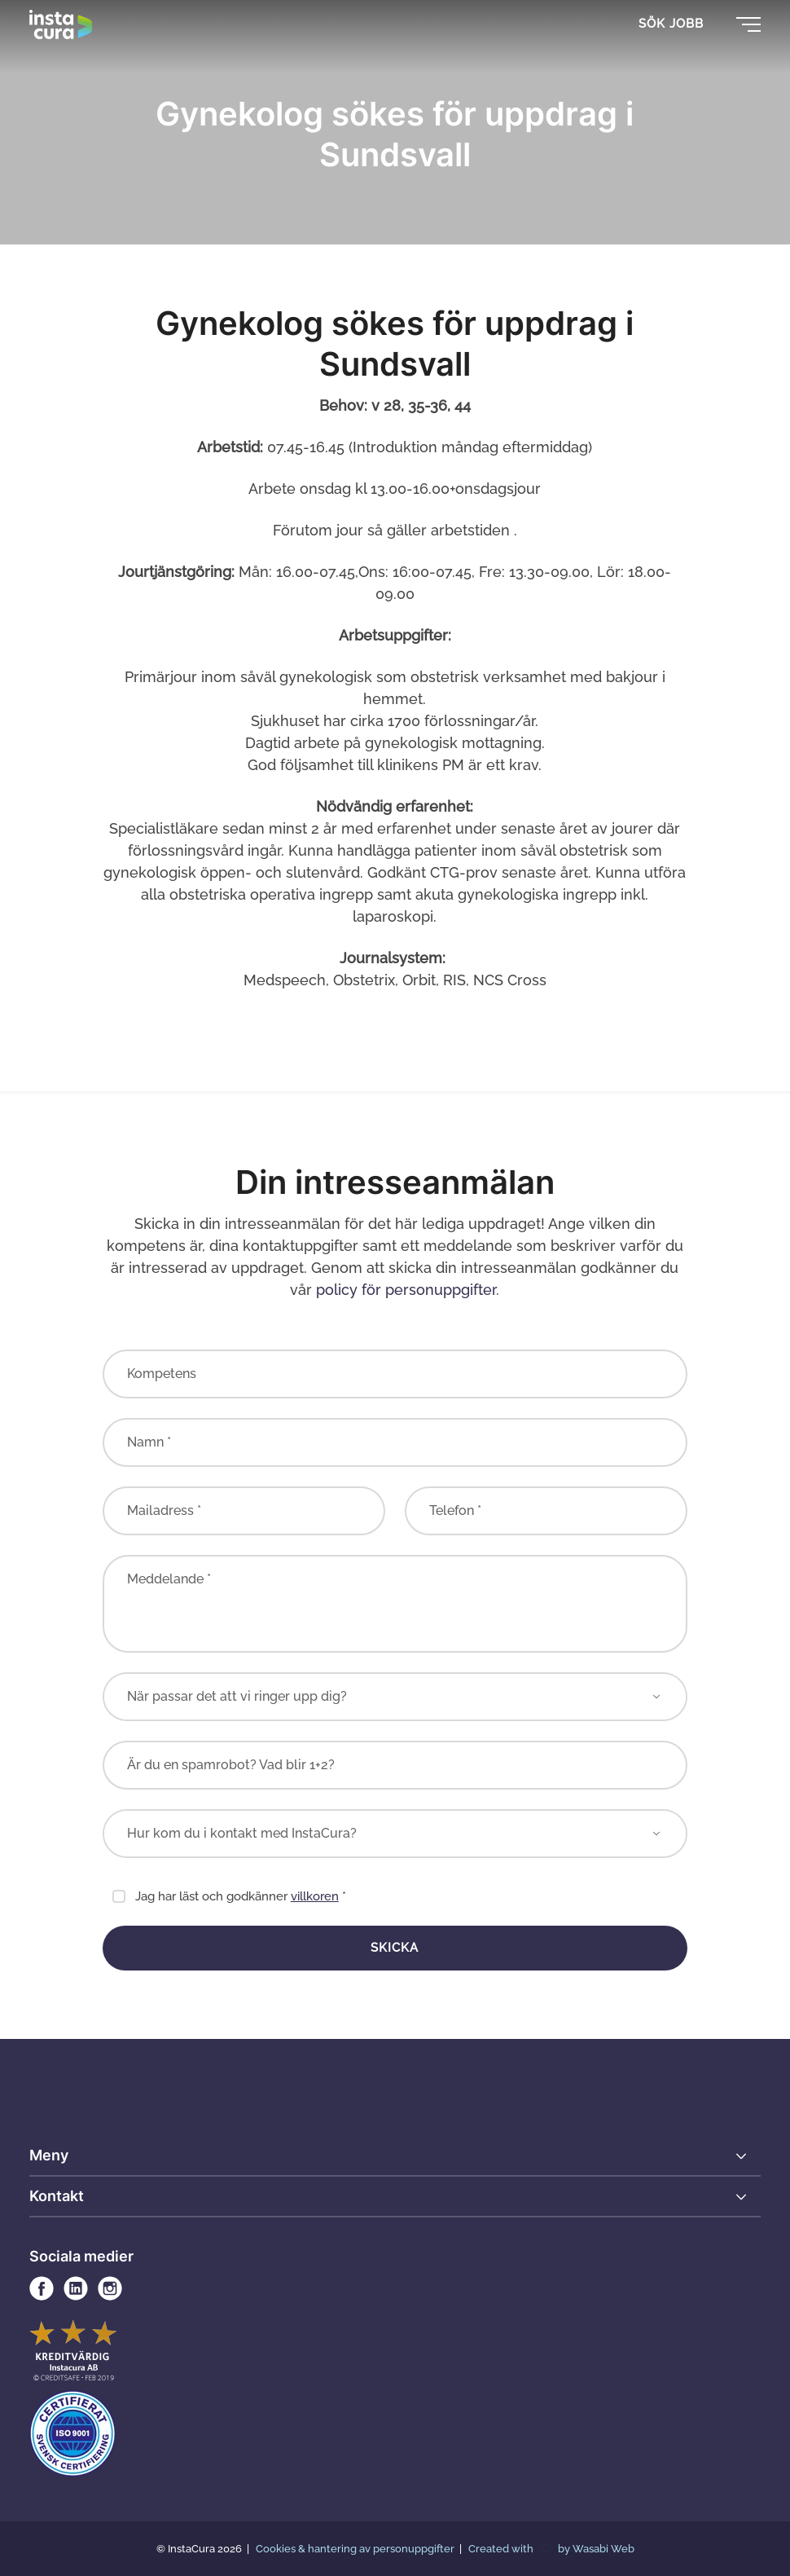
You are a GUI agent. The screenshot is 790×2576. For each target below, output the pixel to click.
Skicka (395, 1947)
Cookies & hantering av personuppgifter (356, 2549)
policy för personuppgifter (406, 1289)
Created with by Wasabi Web (551, 2549)
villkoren (315, 1896)
